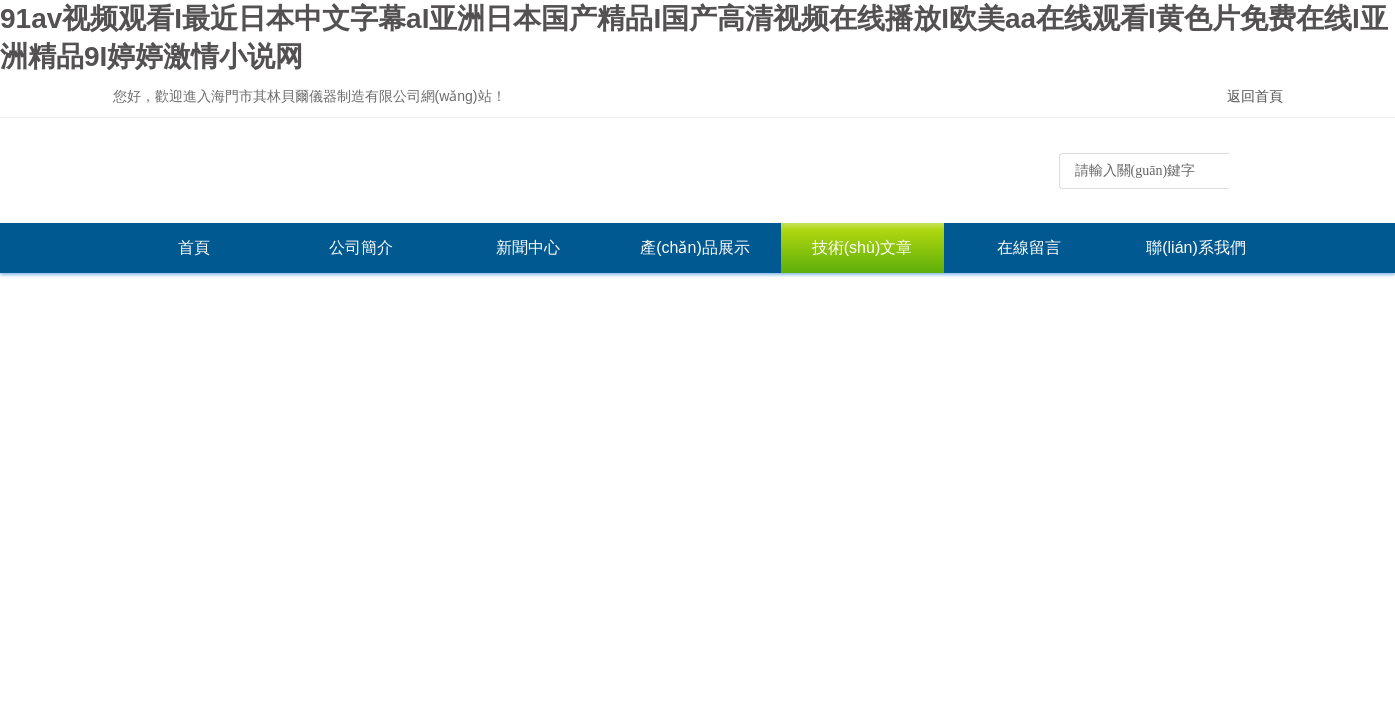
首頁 (194, 247)
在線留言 (1029, 247)
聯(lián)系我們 (1196, 247)
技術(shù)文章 (862, 247)
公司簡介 (361, 247)
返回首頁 (1255, 96)
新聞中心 (528, 247)
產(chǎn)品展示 (694, 247)
